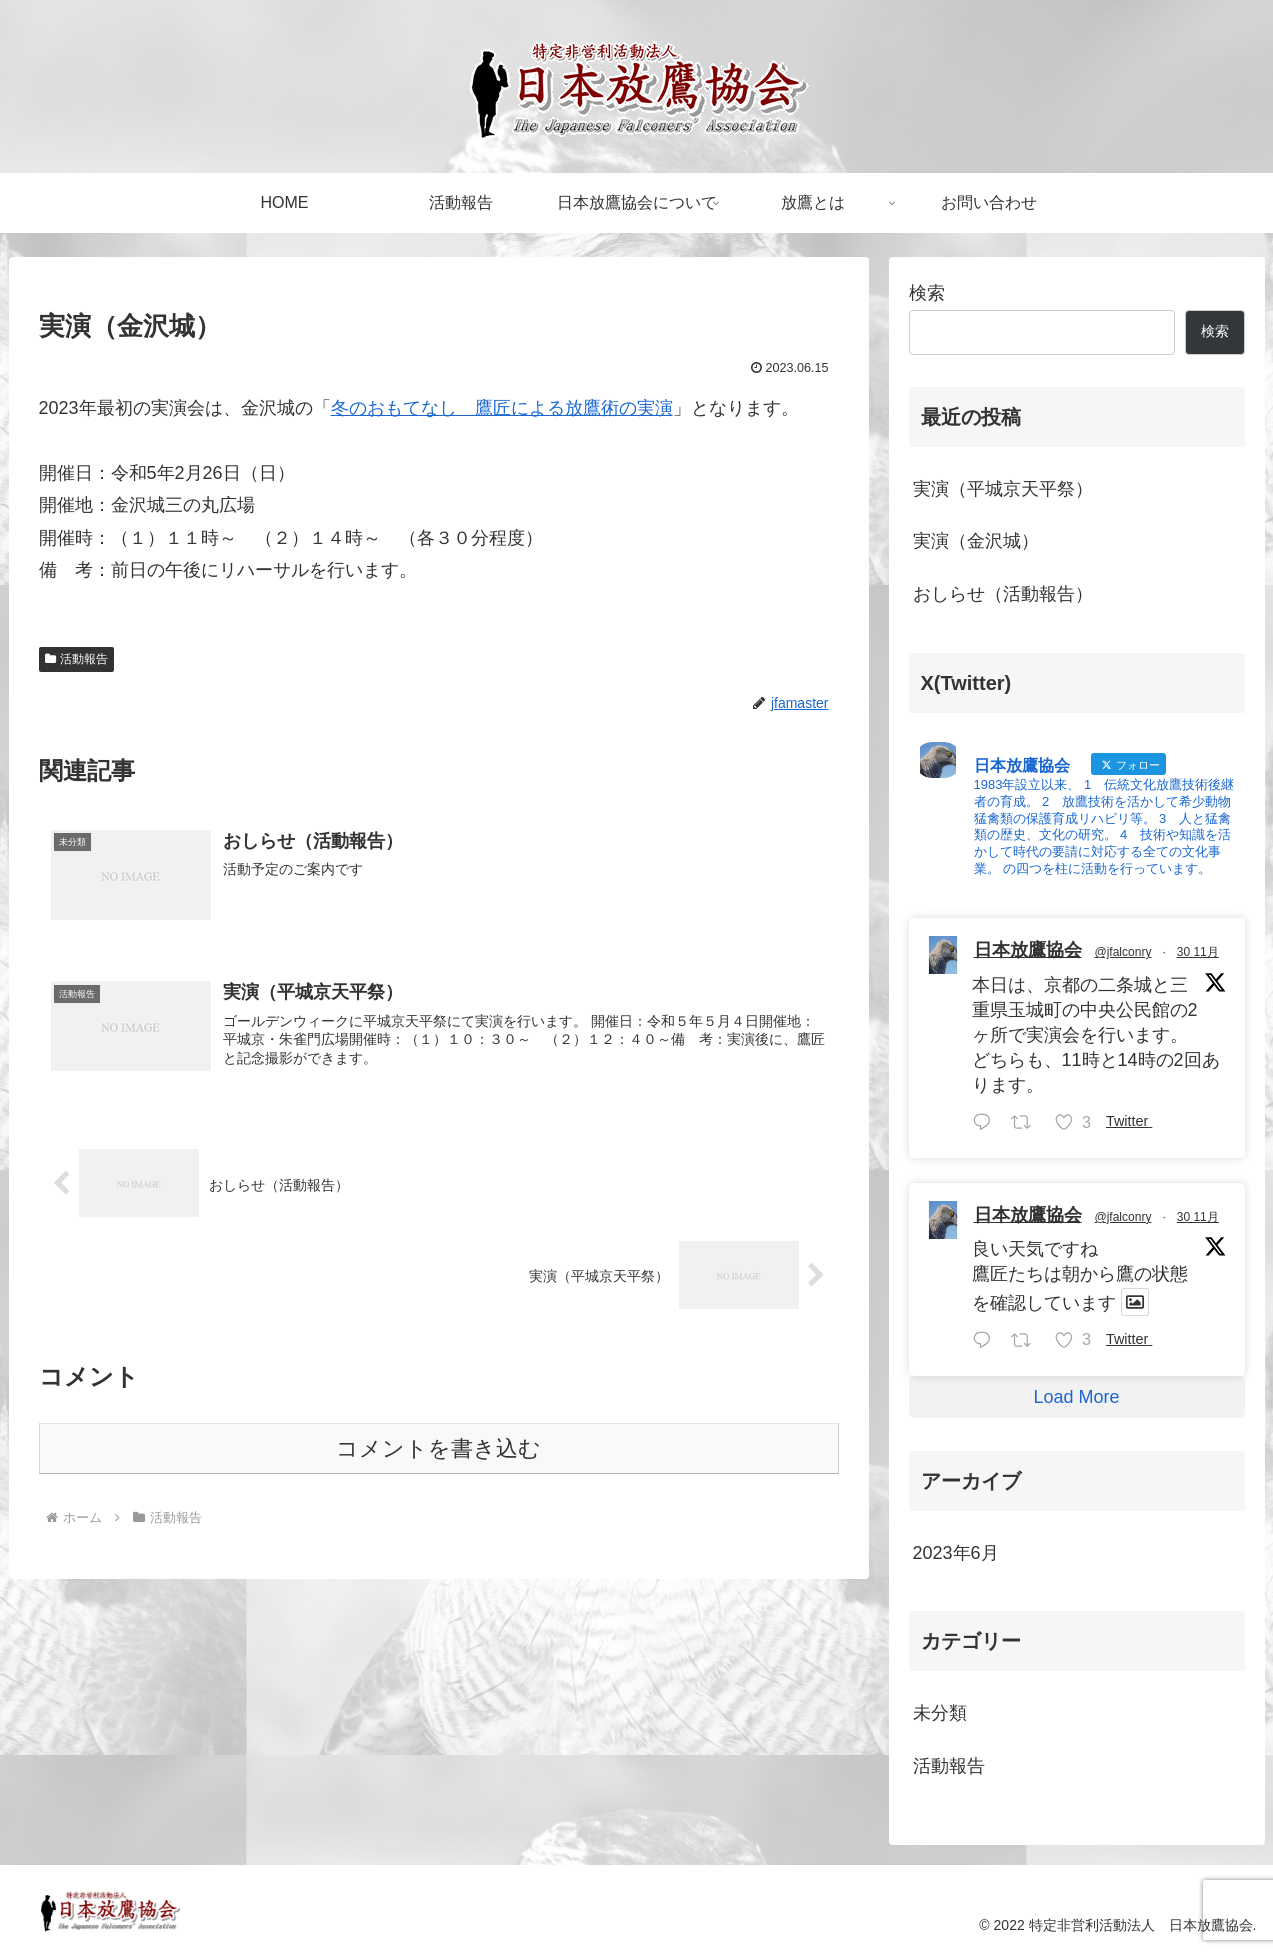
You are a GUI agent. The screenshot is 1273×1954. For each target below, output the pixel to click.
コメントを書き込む (438, 1448)
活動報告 (77, 659)
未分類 (940, 1713)
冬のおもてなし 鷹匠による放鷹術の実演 (502, 408)
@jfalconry (1123, 952)
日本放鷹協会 (1028, 950)
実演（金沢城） (976, 541)
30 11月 (1198, 952)
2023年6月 (956, 1553)
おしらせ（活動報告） (1003, 594)
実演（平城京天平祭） (1003, 489)
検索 (927, 293)
